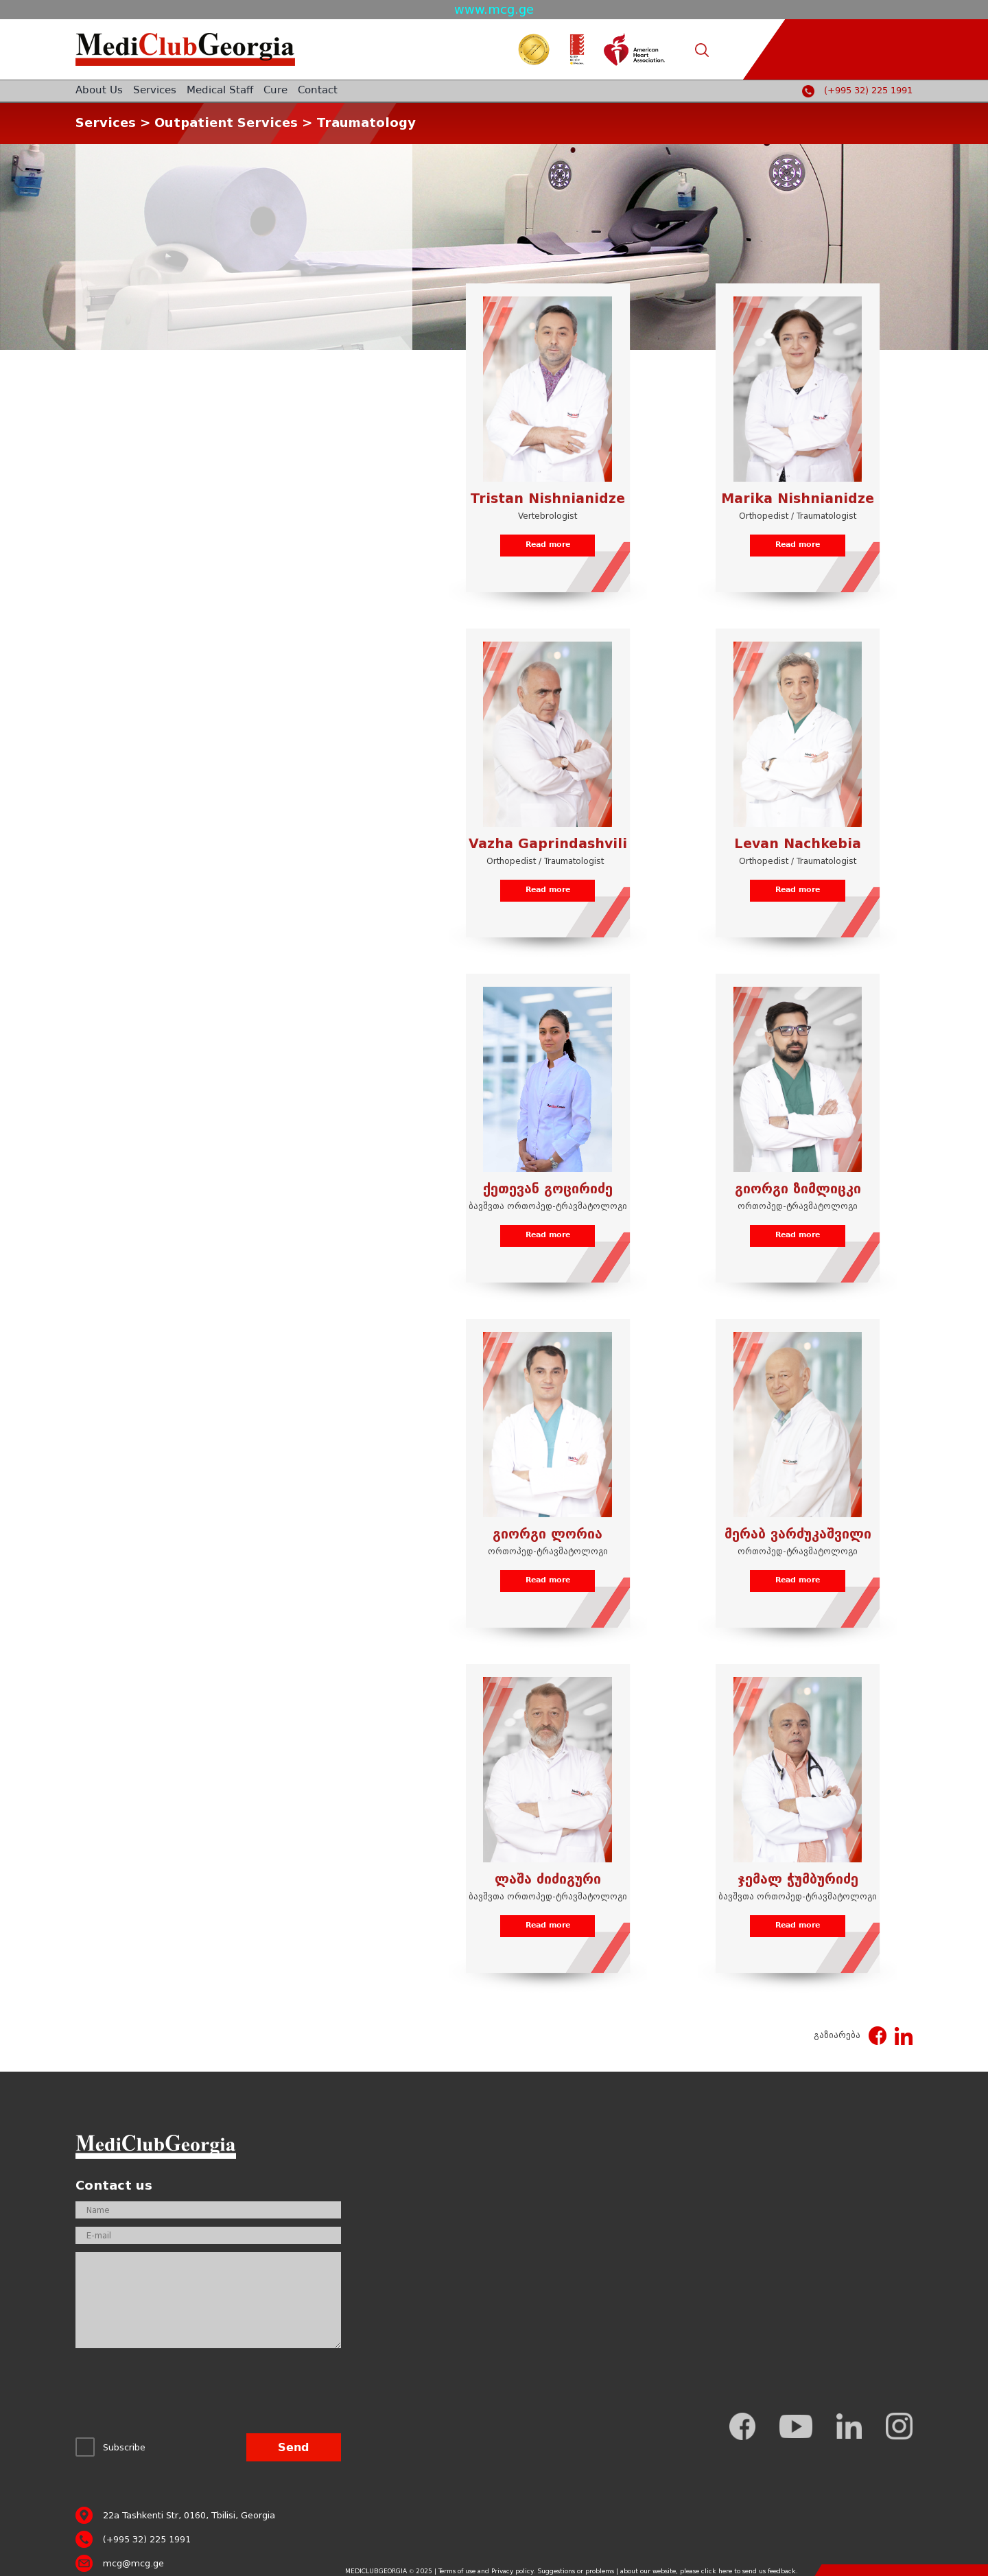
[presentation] (179, 2394)
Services (154, 91)
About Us (99, 91)
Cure (275, 91)
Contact (318, 91)
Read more (548, 545)
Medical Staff (220, 91)
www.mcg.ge (494, 9)
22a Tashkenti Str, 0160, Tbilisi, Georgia (189, 2515)
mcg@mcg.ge (133, 2563)
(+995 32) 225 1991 (868, 90)
